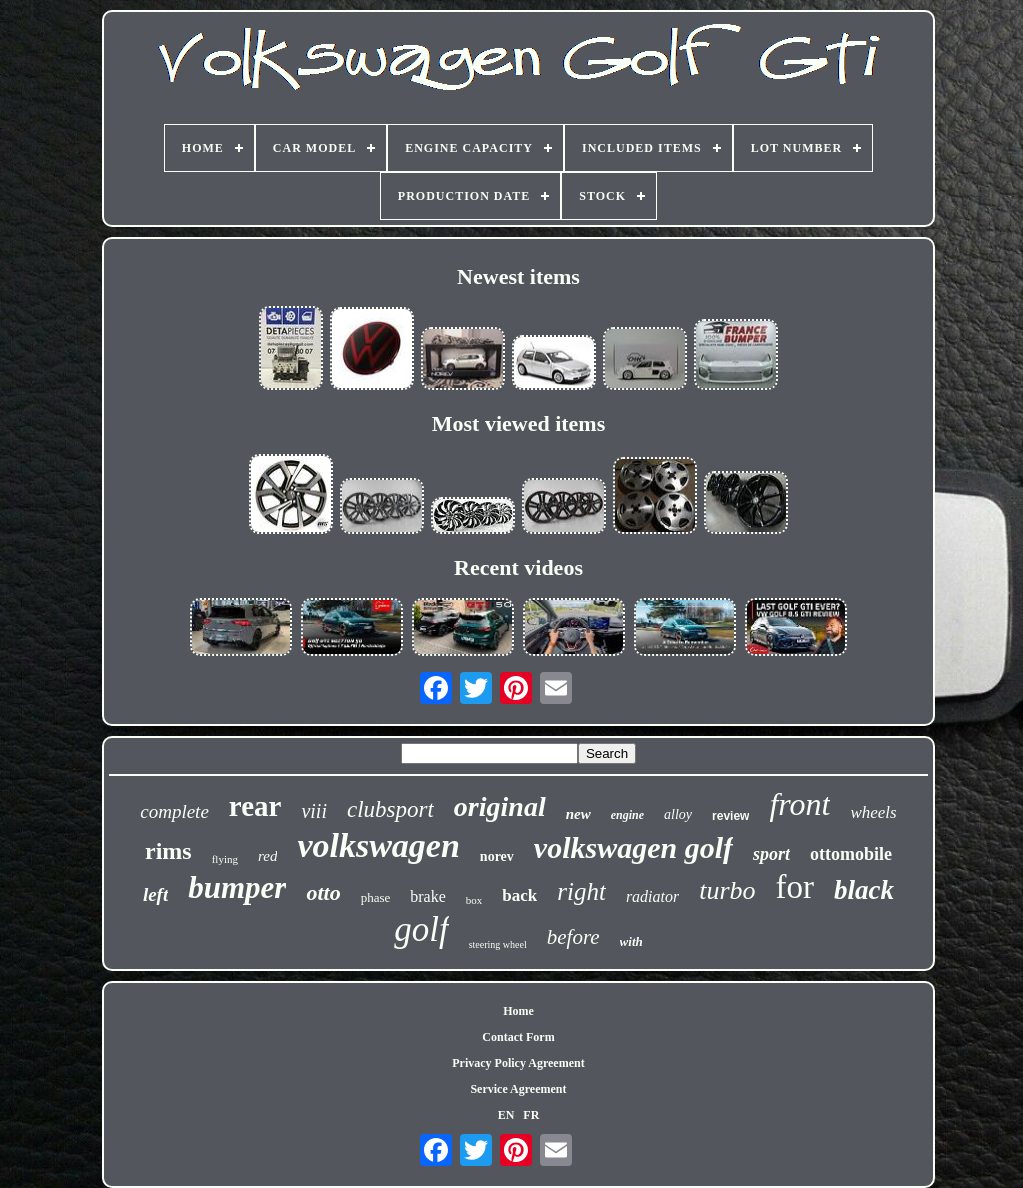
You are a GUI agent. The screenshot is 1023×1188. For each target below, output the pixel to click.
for (795, 887)
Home (518, 1011)
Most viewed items (519, 423)
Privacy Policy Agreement (518, 1063)
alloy (678, 814)
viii (314, 811)
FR (531, 1115)
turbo (727, 890)
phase (376, 897)
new (578, 814)
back (519, 895)
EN (506, 1115)
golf (421, 929)
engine (627, 815)
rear (255, 806)
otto (323, 892)
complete (174, 811)
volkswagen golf (633, 847)
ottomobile (851, 854)
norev (497, 856)
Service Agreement (518, 1089)
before (573, 937)
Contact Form (518, 1037)
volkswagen (378, 845)
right (581, 891)
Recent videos (518, 567)
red (267, 856)
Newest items (518, 276)
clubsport (390, 809)
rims (168, 851)
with (631, 941)
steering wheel (498, 944)
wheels (873, 812)
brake (428, 896)
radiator (652, 896)
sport (771, 854)
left (155, 894)
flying (225, 859)
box (474, 900)
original (500, 806)
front (799, 804)
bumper (237, 887)
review (730, 816)
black (864, 890)
